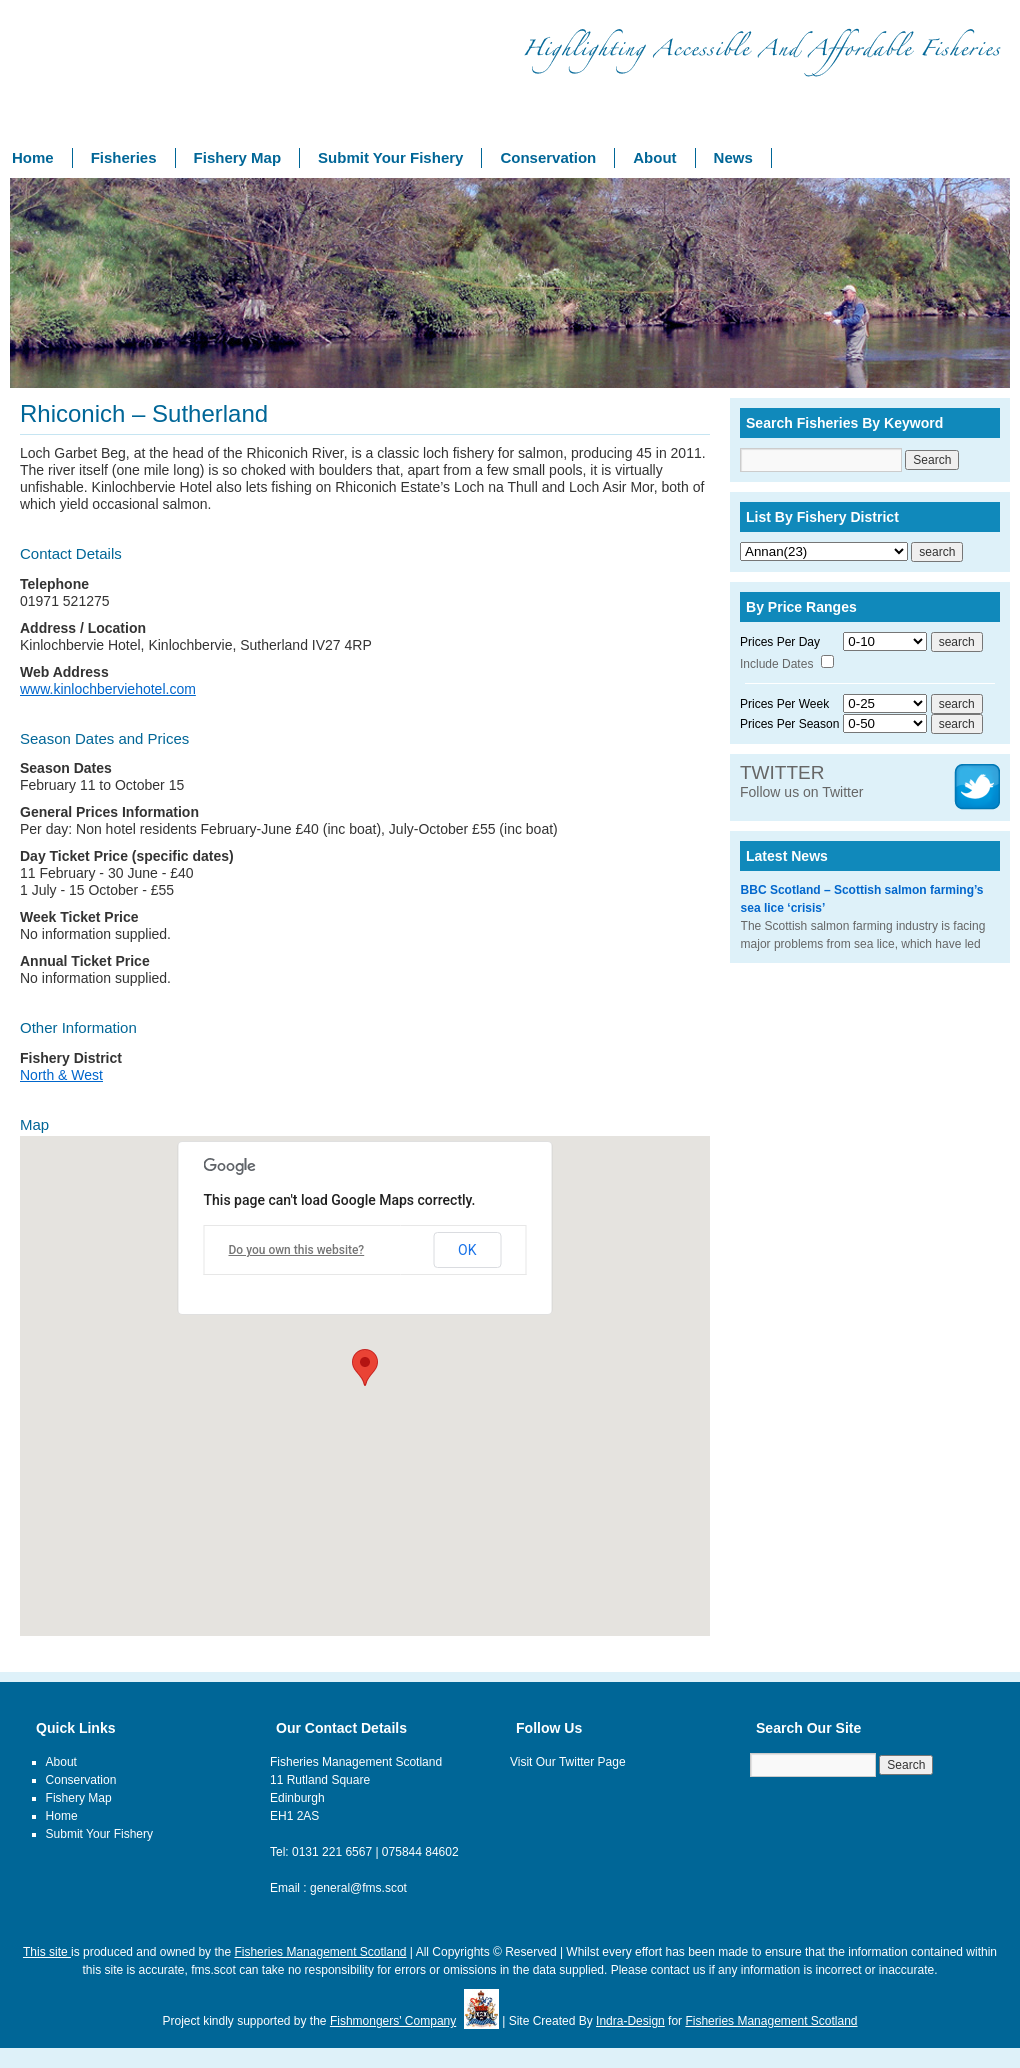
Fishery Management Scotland (100, 79)
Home (33, 157)
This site (47, 1952)
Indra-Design (630, 2021)
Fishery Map (238, 157)
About (654, 157)
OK (467, 1250)
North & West (61, 1075)
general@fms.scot (358, 1888)
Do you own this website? (297, 1250)
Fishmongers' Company (393, 2021)
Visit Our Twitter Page (568, 1762)
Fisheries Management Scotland (320, 1952)
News (733, 157)
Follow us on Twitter (801, 782)
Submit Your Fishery (390, 157)
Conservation (548, 157)
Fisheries (124, 157)
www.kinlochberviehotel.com (108, 689)
